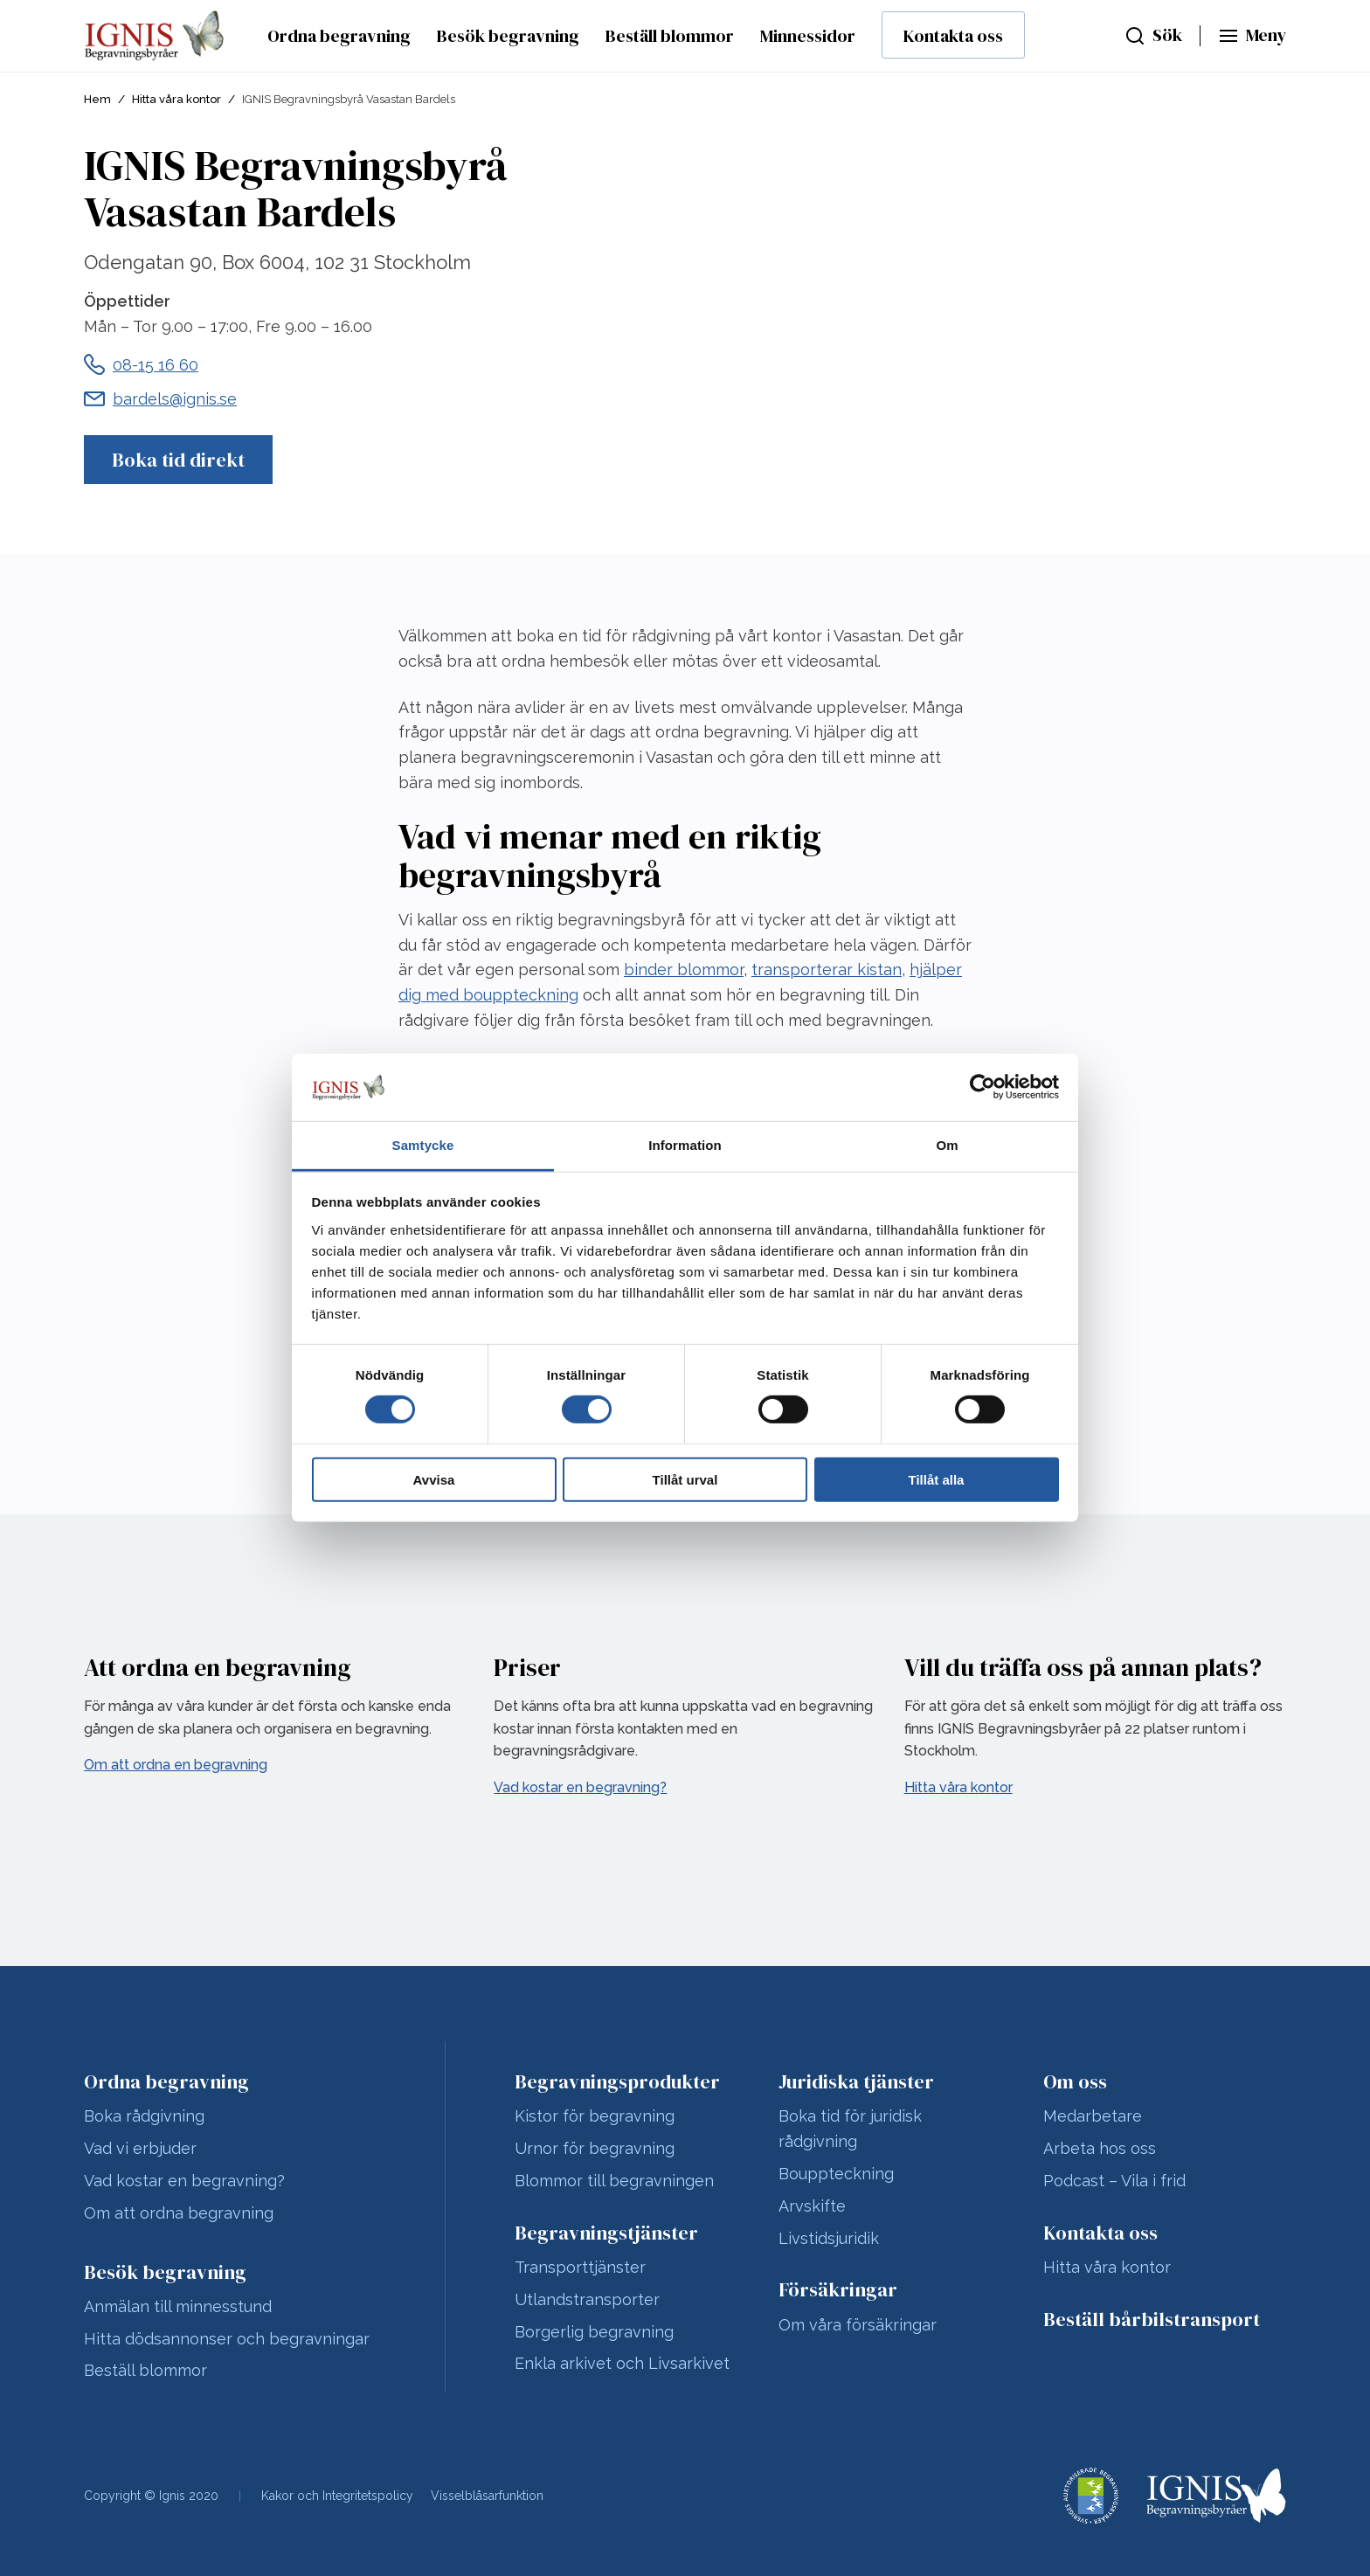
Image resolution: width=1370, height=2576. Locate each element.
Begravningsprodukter (617, 2081)
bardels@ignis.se (175, 399)
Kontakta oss (953, 36)
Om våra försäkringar (857, 2325)
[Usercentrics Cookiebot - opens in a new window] (982, 1087)
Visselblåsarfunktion (487, 2496)
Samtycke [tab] (423, 1145)
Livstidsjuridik (828, 2238)
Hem (97, 99)
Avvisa (434, 1479)
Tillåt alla (937, 1479)
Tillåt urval (685, 1479)
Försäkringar (837, 2289)
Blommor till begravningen (614, 2180)
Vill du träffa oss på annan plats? (1083, 1667)
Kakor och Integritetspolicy (337, 2496)
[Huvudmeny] (1252, 35)
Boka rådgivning (144, 2116)
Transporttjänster (580, 2267)
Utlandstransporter (587, 2299)
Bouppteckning (836, 2173)
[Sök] (1153, 35)
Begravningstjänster (606, 2232)
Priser (527, 1667)
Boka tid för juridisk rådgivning (850, 2128)
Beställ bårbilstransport (1151, 2319)
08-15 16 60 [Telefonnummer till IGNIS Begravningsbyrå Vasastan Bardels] (155, 365)
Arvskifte (812, 2206)
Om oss (1075, 2081)
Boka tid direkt (178, 460)
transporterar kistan (826, 969)
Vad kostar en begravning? (184, 2180)
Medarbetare (1092, 2116)
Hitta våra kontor (176, 99)
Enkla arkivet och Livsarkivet (622, 2363)
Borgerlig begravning (594, 2332)
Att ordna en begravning (217, 1667)
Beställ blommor (669, 36)
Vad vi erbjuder (140, 2148)
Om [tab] (947, 1145)
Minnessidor (807, 36)
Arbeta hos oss (1099, 2148)
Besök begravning (508, 36)
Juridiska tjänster (856, 2081)
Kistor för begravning (595, 2116)
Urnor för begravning (595, 2148)
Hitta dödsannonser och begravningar (227, 2339)
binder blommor (684, 969)
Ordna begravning (339, 36)
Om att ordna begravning (178, 2213)
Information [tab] (685, 1145)
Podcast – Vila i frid (1114, 2180)
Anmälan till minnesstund (178, 2306)
